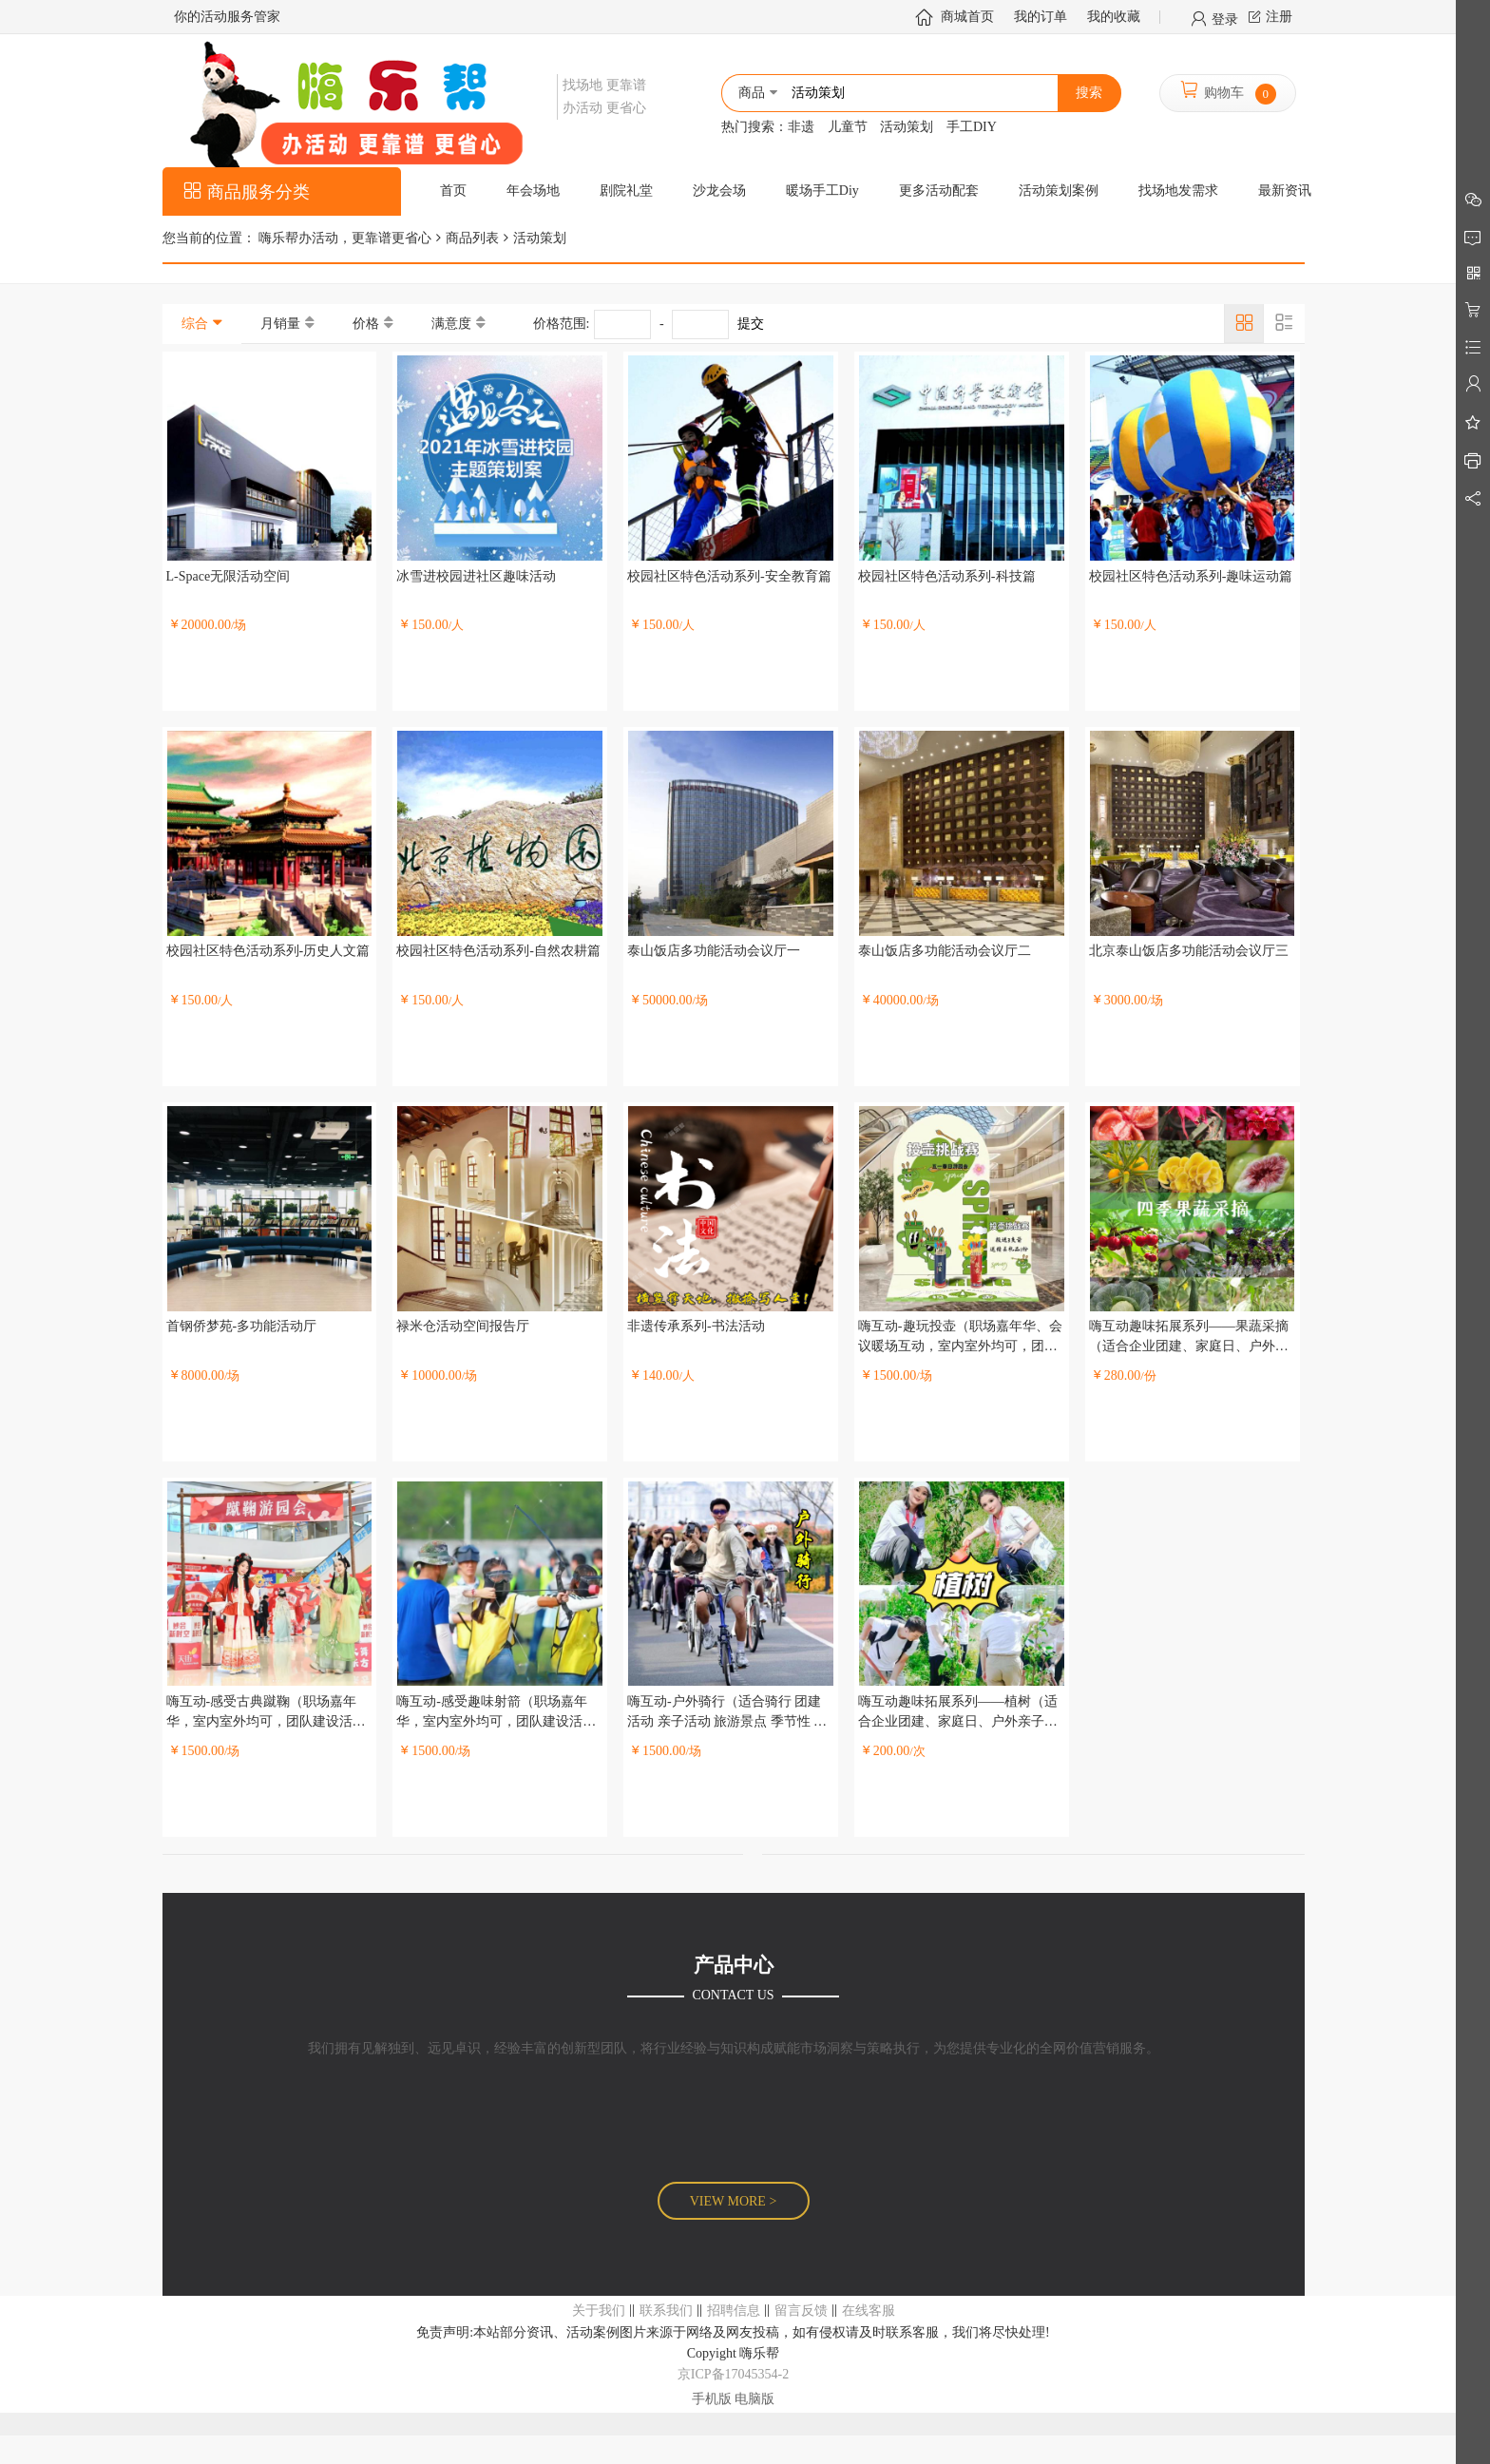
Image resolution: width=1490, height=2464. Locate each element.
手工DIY (971, 127)
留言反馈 (801, 2310)
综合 (194, 323)
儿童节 (848, 127)
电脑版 (754, 2399)
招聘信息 (733, 2310)
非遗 (801, 127)
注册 (1279, 17)
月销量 (280, 323)
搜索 (1089, 93)
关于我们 (598, 2310)
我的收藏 (1113, 17)
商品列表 (472, 238)
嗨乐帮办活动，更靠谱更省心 (344, 238)
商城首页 (967, 17)
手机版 (712, 2399)
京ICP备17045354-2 (733, 2374)
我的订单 (1040, 17)
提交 (750, 323)
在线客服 (868, 2310)
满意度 (451, 323)
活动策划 (906, 127)
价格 (366, 323)
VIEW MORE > (733, 2201)
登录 (1225, 18)
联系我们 (666, 2310)
